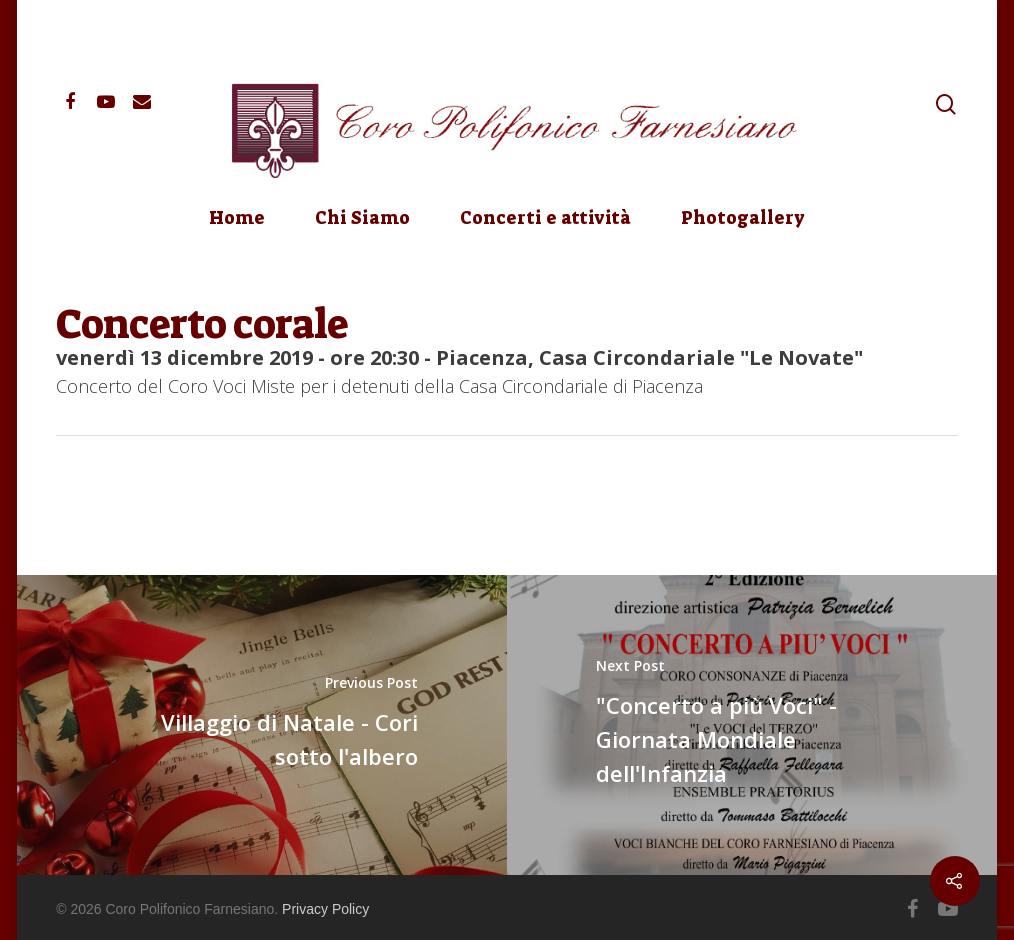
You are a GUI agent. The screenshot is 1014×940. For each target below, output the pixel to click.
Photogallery (743, 218)
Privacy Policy (325, 909)
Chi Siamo (362, 218)
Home (237, 218)
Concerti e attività (545, 218)
